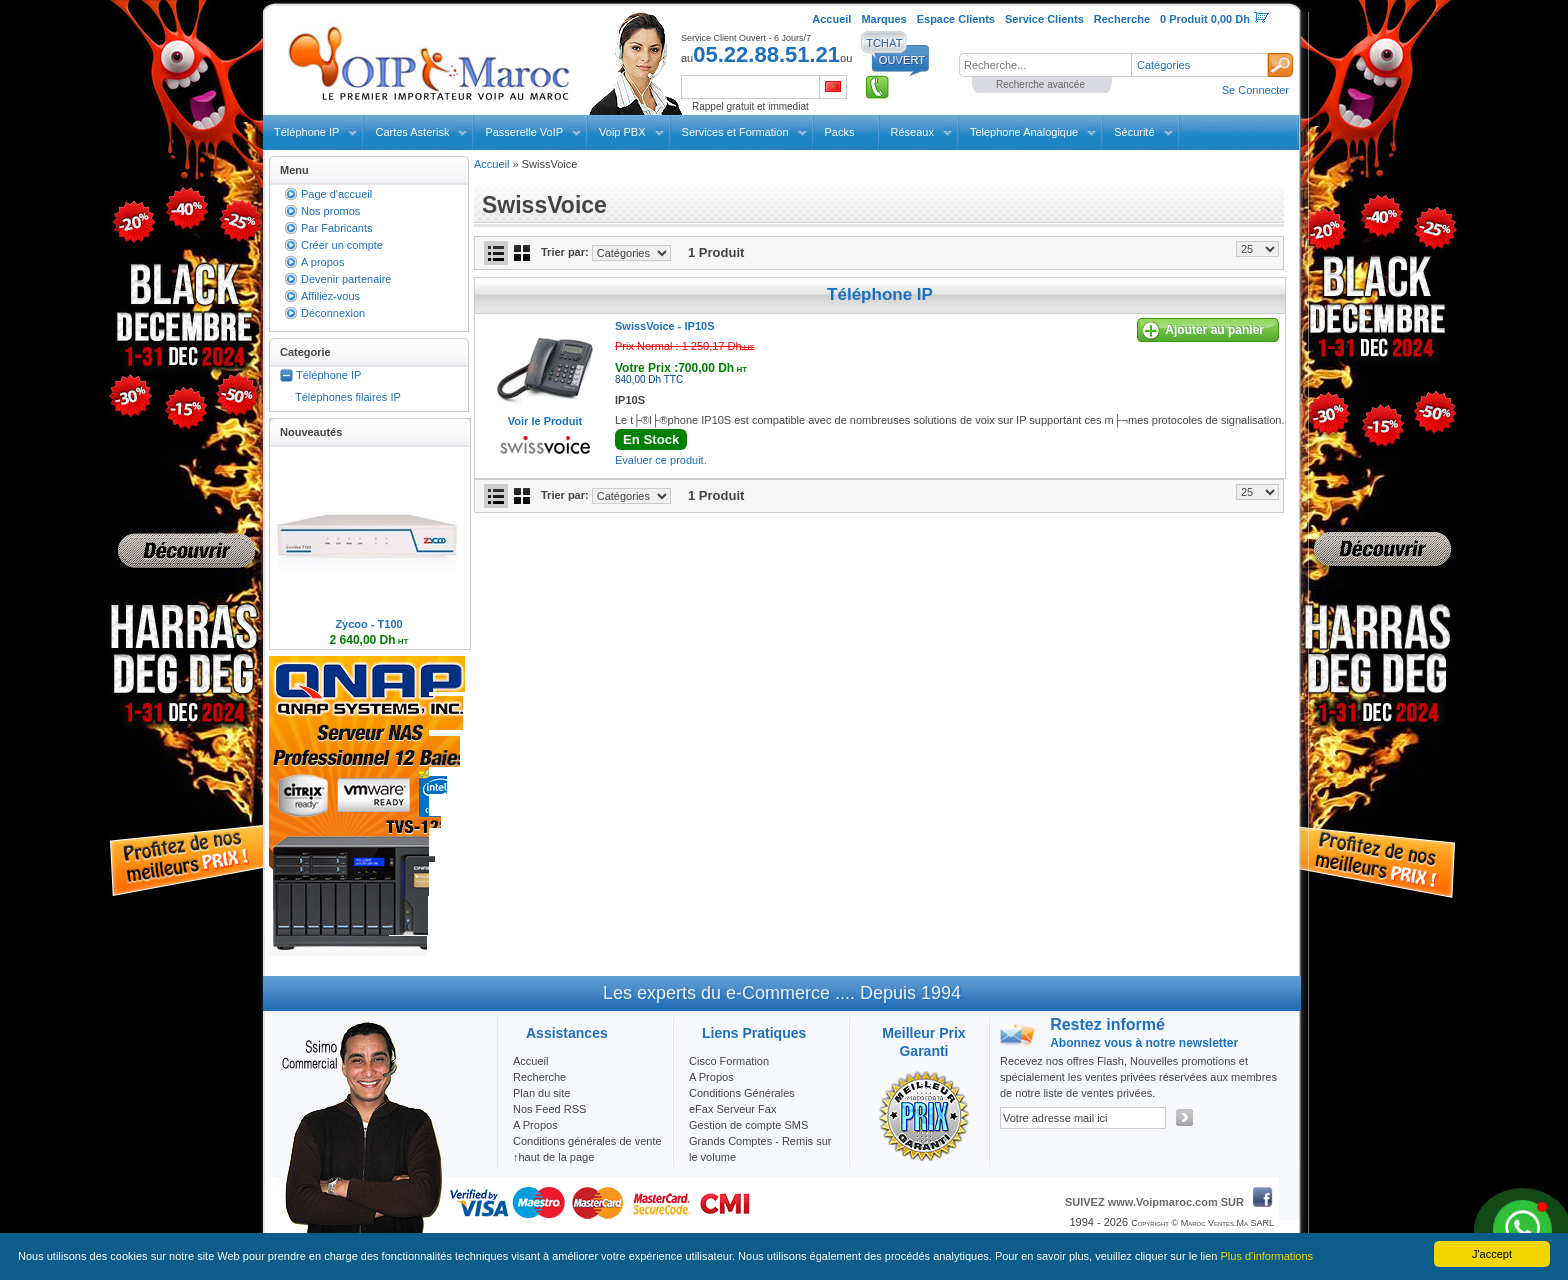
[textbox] (1045, 65)
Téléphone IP (306, 132)
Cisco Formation (729, 1061)
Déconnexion (333, 313)
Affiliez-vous (330, 296)
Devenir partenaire (346, 279)
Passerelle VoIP (524, 132)
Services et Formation (735, 132)
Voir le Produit (545, 421)
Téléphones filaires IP (348, 397)
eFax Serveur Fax (732, 1109)
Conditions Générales (742, 1093)
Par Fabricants (337, 228)
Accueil (491, 164)
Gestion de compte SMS (748, 1125)
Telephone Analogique (1024, 132)
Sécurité (1134, 132)
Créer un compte (342, 245)
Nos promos (330, 211)
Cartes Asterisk (412, 132)
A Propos (711, 1077)
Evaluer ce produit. (661, 460)
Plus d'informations (1267, 1256)
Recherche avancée (1040, 84)
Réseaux (912, 132)
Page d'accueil (336, 194)
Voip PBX (622, 132)
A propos (322, 262)
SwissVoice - (664, 326)
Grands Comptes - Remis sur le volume (760, 1149)
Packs (840, 132)
